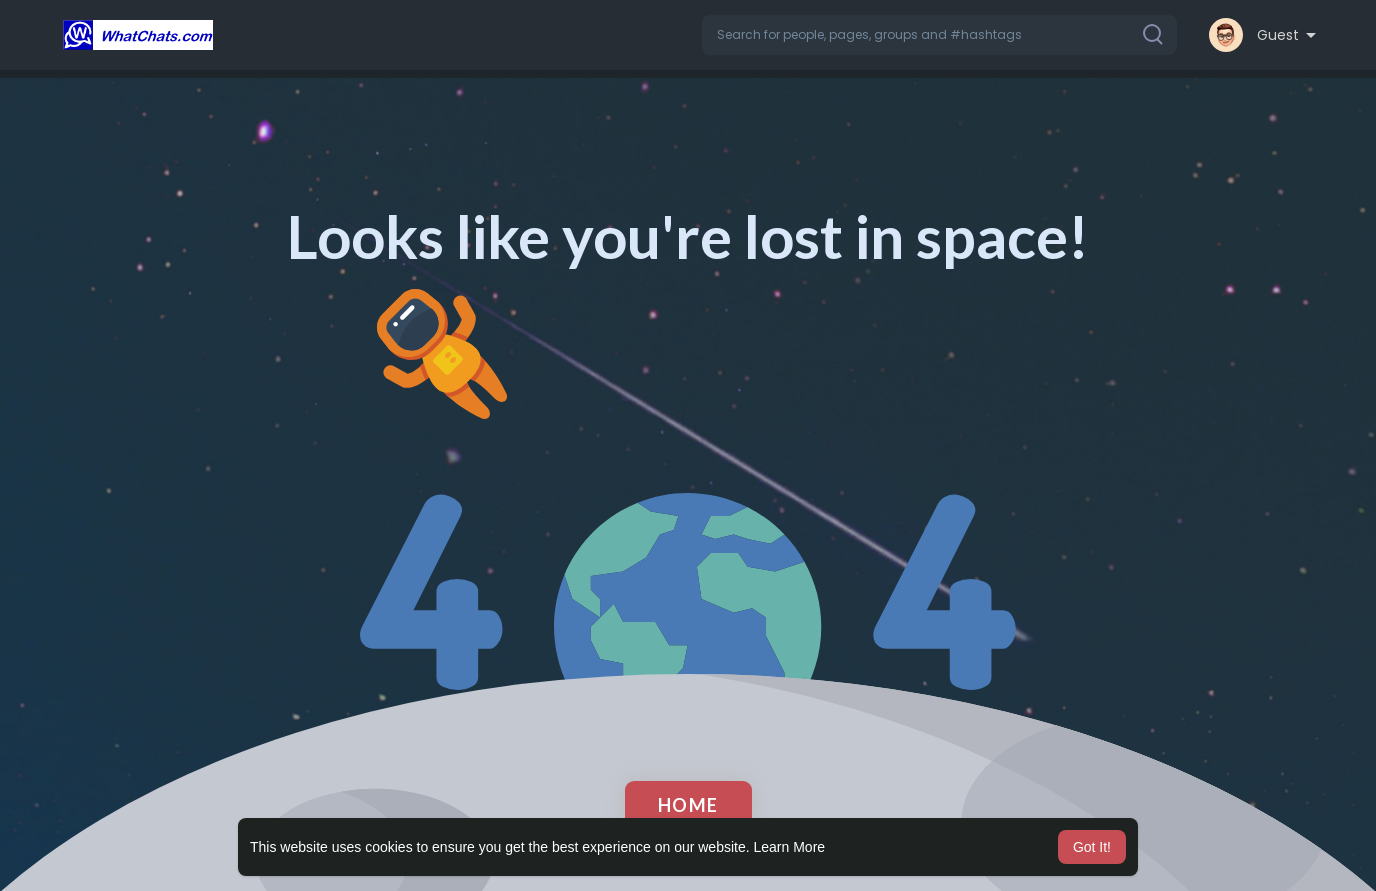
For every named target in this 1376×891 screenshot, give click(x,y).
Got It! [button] (1092, 847)
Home (688, 805)
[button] (939, 35)
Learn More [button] (790, 847)
